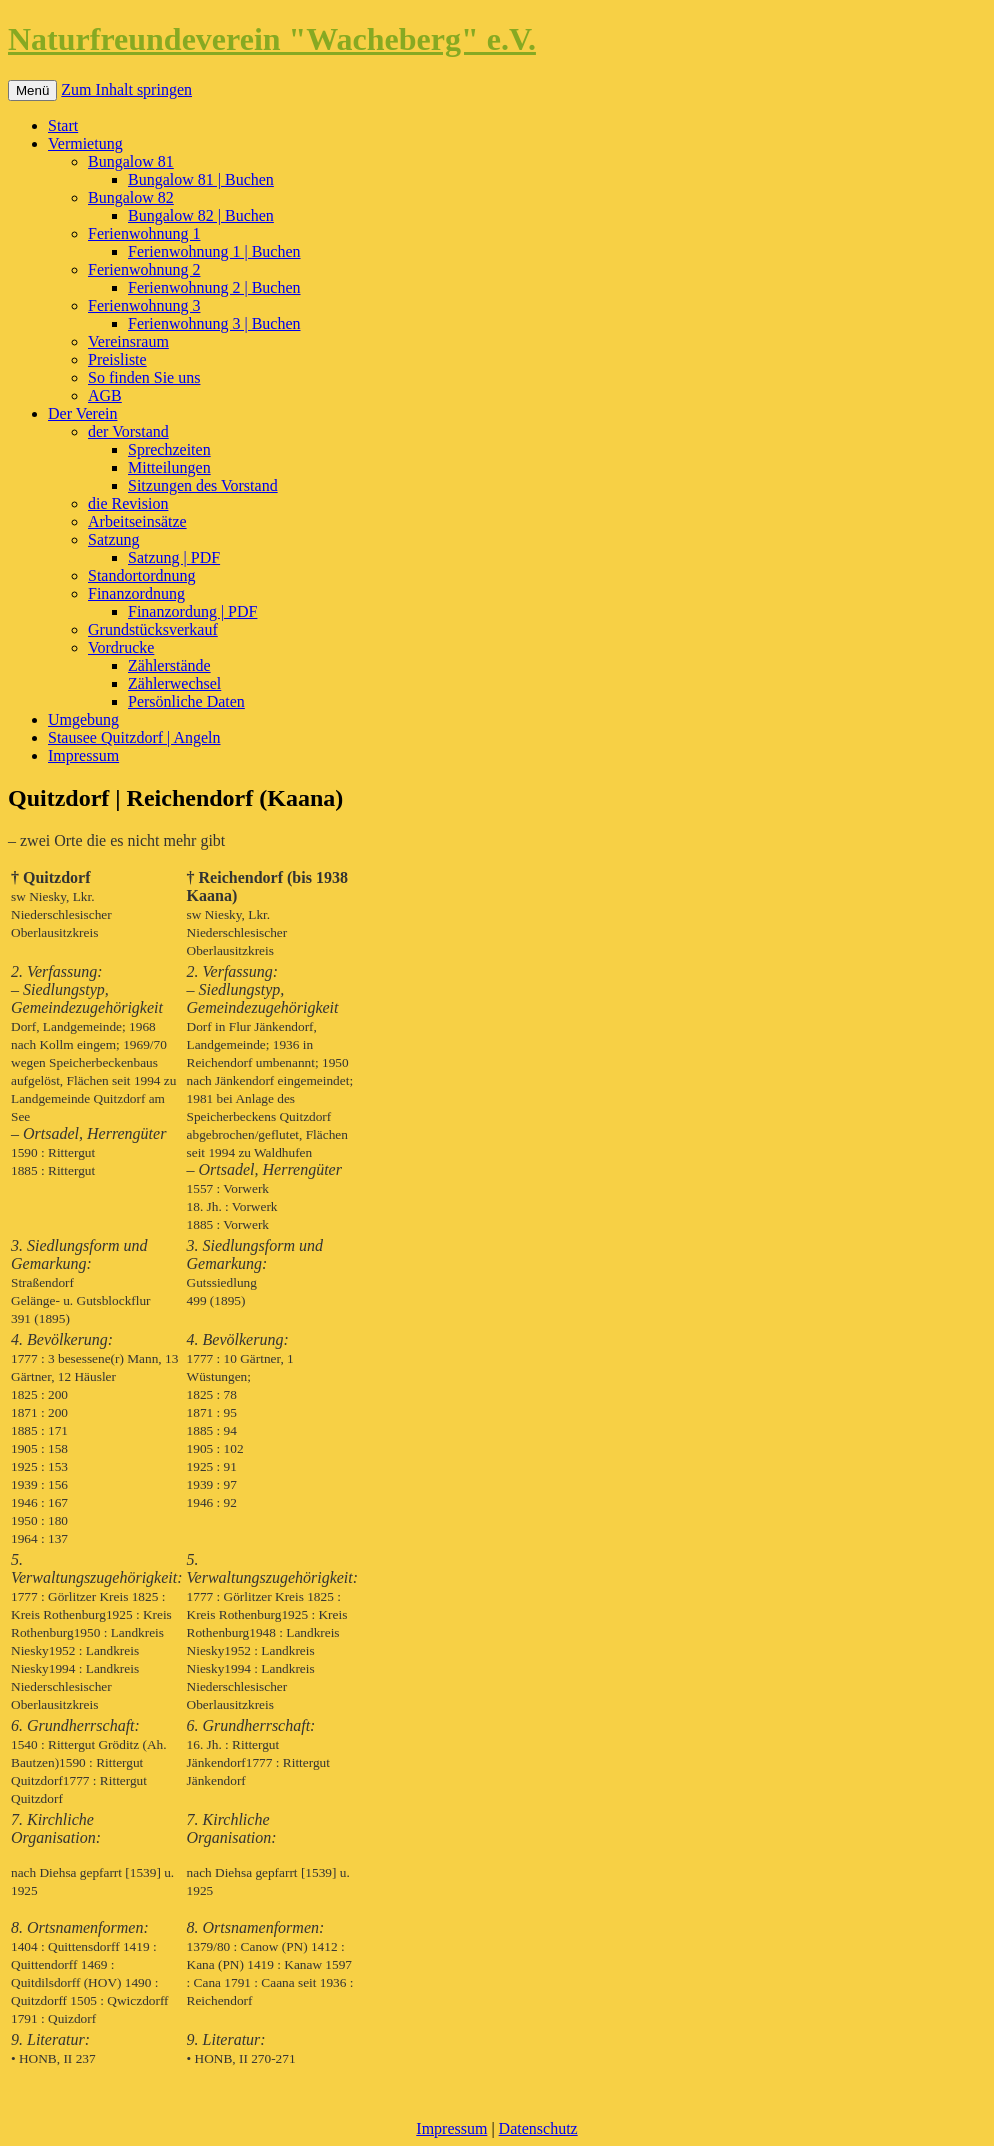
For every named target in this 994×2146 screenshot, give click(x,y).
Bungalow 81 (131, 161)
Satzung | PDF (174, 557)
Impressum (83, 755)
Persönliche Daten (186, 701)
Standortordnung (142, 575)
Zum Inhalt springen (126, 89)
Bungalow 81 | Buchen (201, 179)
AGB (105, 395)
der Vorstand (128, 431)
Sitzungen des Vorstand (203, 485)
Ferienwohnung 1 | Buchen (214, 251)
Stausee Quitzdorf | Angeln (134, 737)
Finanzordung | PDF (192, 611)
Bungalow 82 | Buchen (201, 215)
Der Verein (82, 413)
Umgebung (83, 719)
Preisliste (117, 359)
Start (63, 125)
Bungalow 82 (131, 197)
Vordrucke (121, 647)
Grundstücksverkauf (153, 629)
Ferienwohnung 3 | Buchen (214, 323)
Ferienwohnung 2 (144, 269)
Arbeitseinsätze (137, 521)
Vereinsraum (128, 341)
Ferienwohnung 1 (144, 233)
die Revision (128, 503)
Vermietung (85, 143)
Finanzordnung (136, 593)
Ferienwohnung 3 (144, 305)
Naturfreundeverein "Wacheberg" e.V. (272, 39)
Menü (32, 90)
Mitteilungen (169, 467)
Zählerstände (169, 665)
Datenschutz (538, 2128)
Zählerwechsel (174, 683)
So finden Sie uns (144, 377)
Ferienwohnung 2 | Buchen (214, 287)
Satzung (114, 539)
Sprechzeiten (169, 449)
